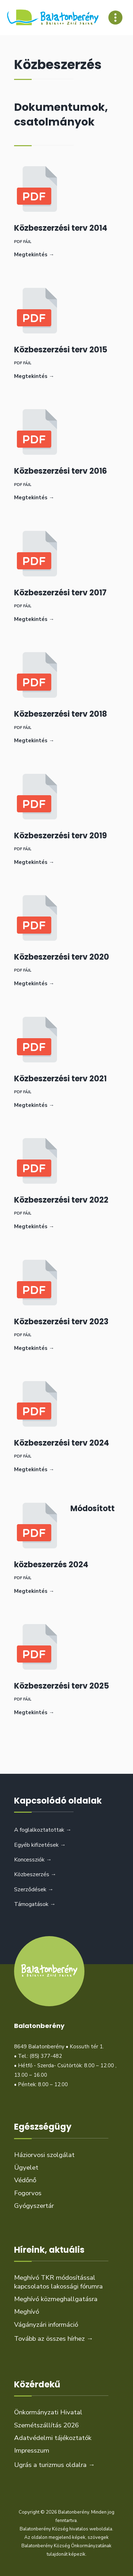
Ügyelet (26, 2167)
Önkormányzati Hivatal (48, 2412)
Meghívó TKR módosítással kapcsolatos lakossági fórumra (58, 2282)
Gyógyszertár (34, 2205)
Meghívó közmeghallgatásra (55, 2299)
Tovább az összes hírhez (53, 2338)
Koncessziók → (33, 1860)
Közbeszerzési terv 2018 (60, 714)
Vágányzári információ (46, 2324)
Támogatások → (35, 1904)
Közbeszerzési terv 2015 (60, 349)
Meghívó (26, 2311)
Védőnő (25, 2180)
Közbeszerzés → (35, 1874)
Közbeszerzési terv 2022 (61, 1200)
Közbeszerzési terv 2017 (60, 592)
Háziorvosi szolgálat (44, 2154)
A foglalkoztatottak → (42, 1830)
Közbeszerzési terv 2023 (61, 1321)
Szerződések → (33, 1889)
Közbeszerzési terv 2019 (60, 835)
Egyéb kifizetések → (40, 1845)
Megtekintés (34, 254)
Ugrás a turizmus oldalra (54, 2464)
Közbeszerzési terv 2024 (61, 1443)
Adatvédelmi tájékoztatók (52, 2437)
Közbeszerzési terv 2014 (60, 228)
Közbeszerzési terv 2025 (61, 1686)
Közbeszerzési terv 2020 (61, 957)
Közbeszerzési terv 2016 (60, 471)
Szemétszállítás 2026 (46, 2425)
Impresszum (31, 2450)
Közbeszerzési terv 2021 (60, 1078)
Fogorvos (28, 2193)
